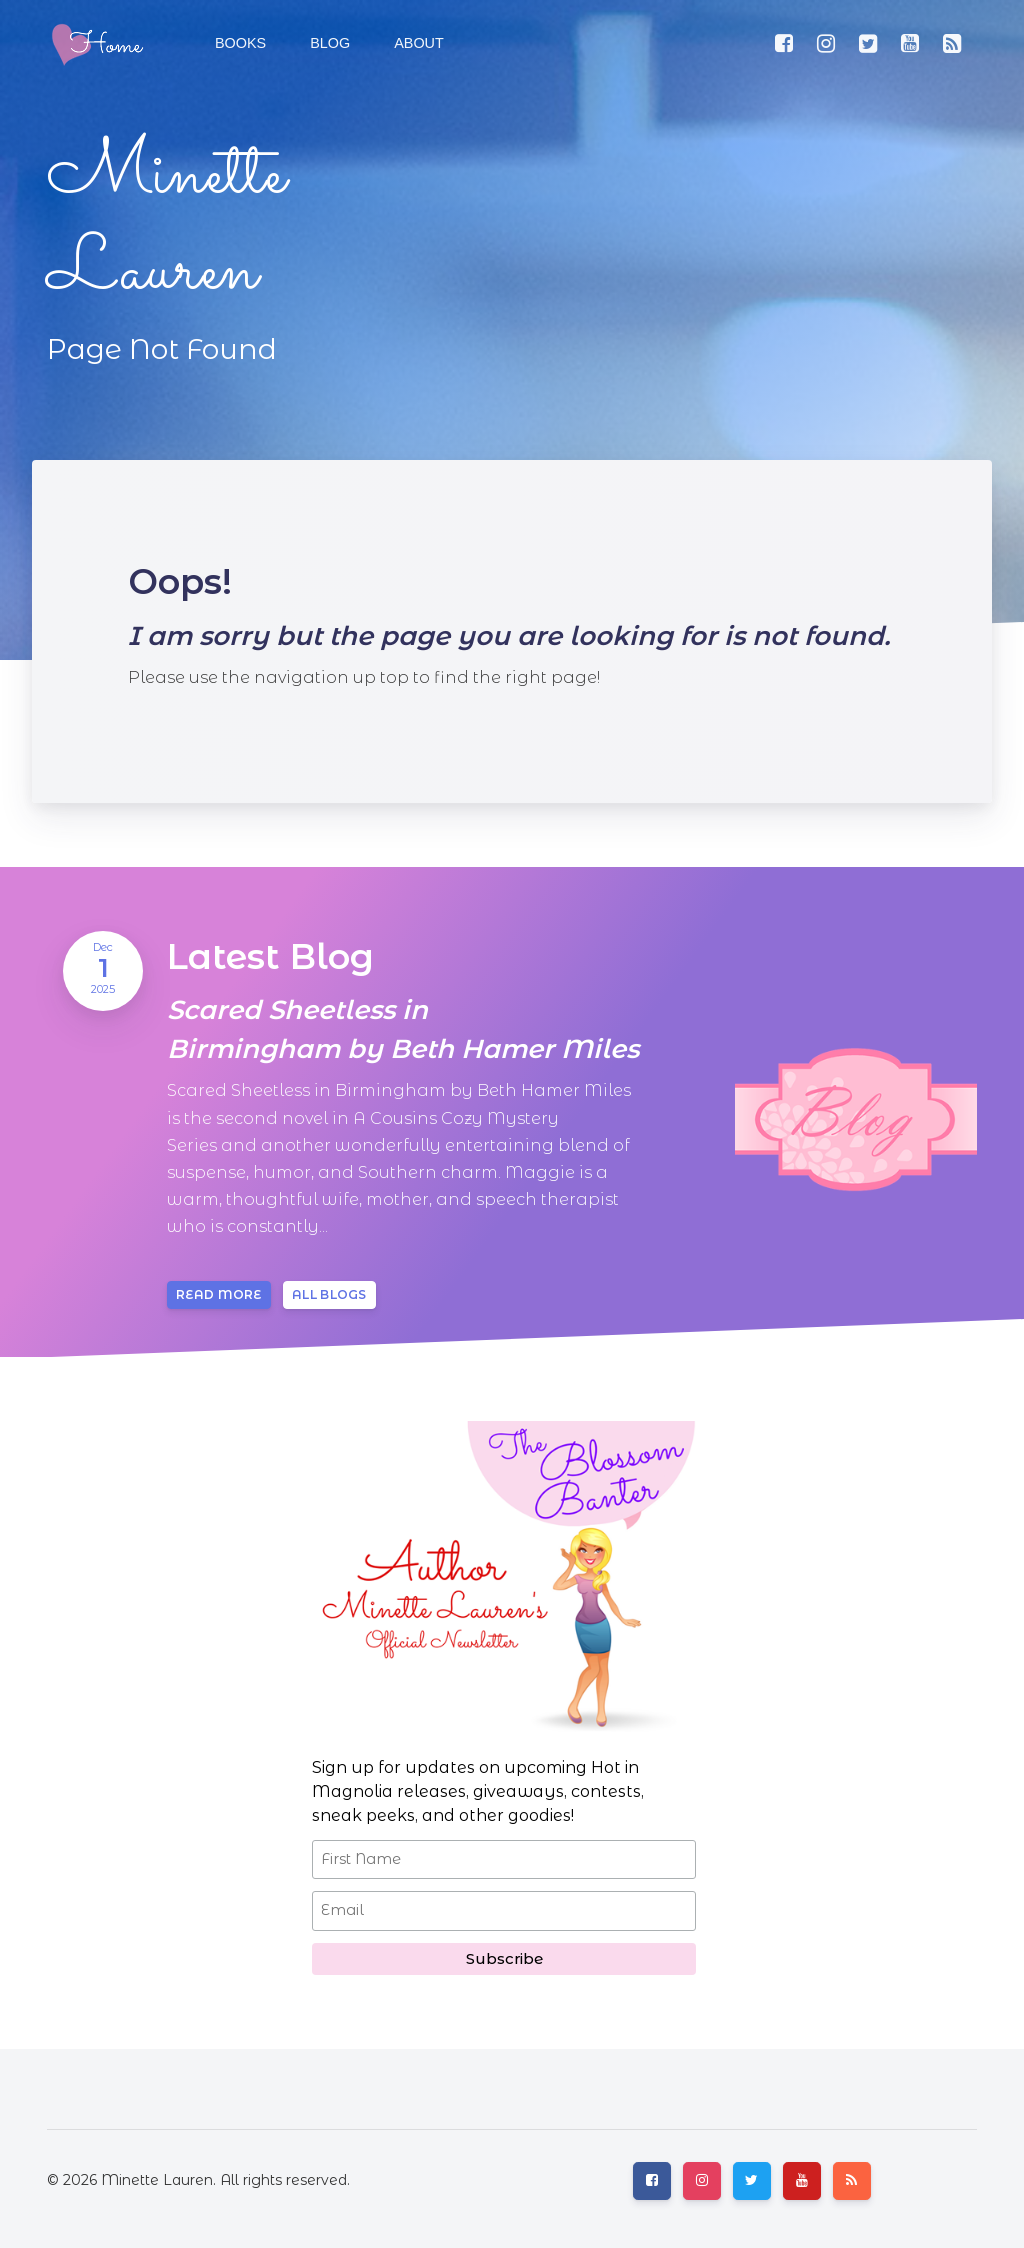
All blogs (329, 1294)
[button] (328, 44)
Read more (219, 1294)
